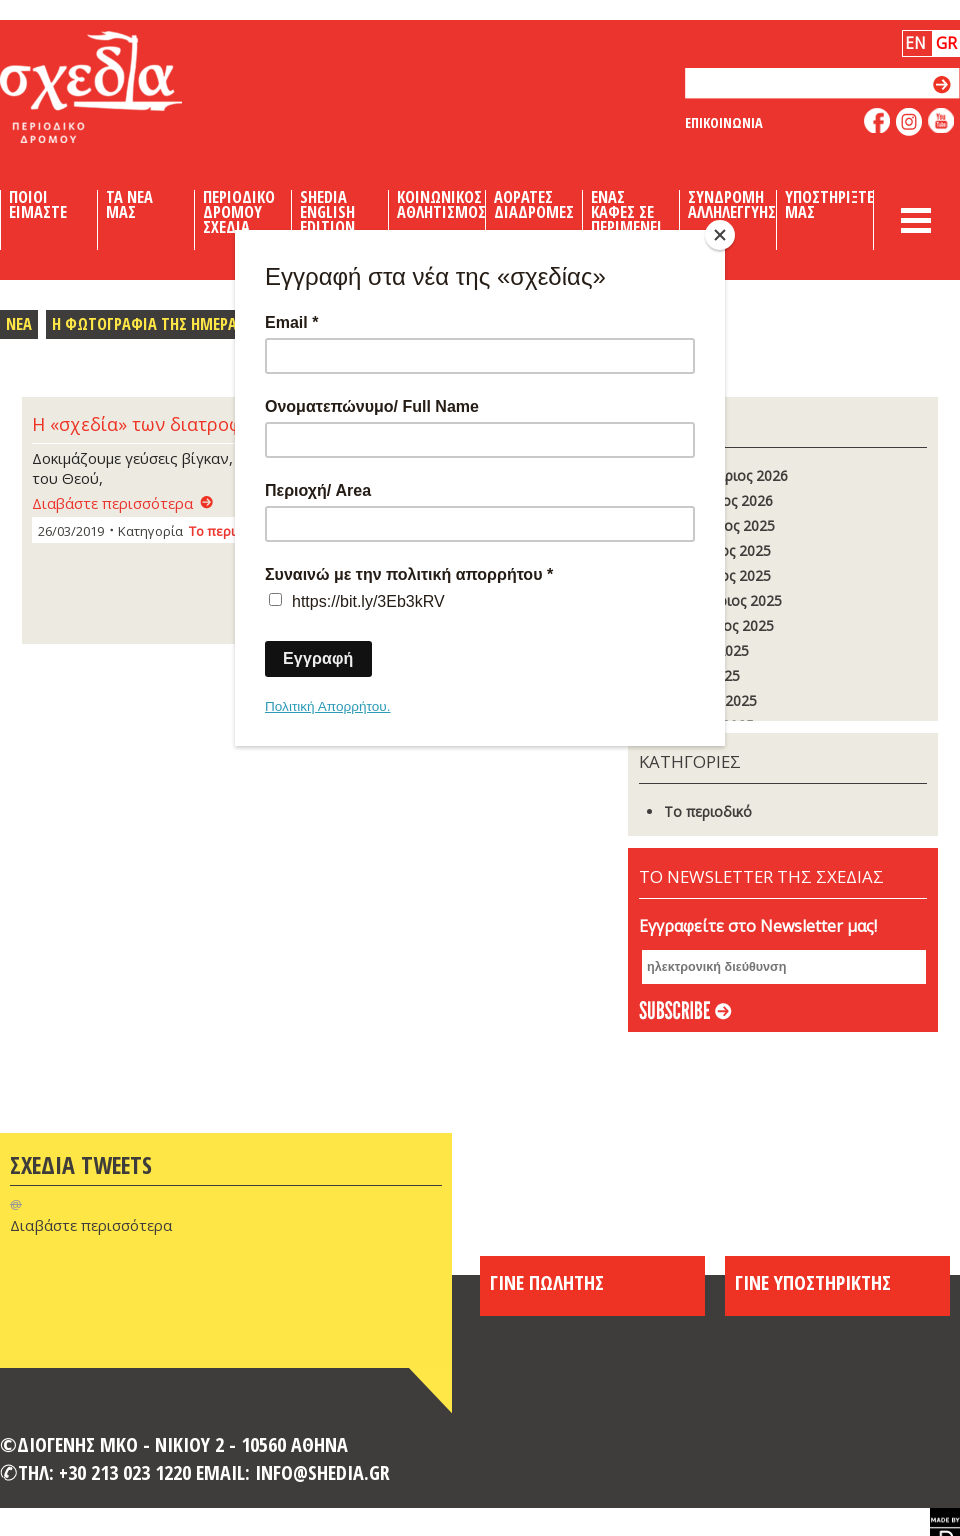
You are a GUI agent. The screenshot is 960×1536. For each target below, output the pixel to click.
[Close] (720, 235)
